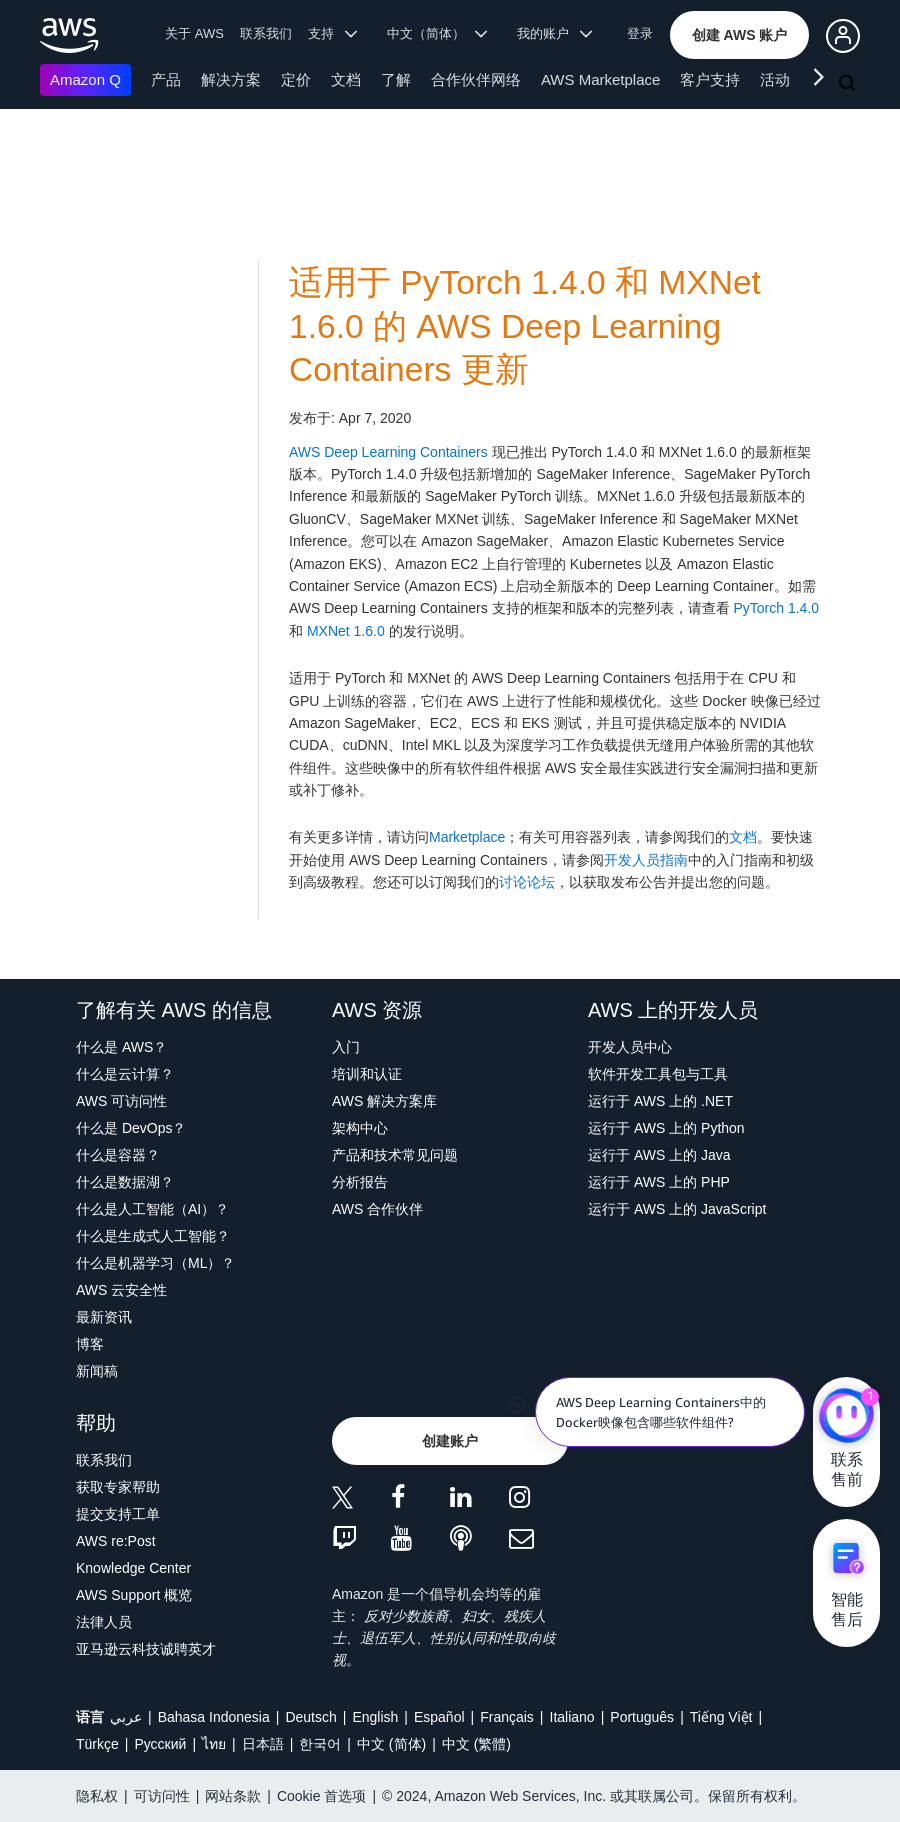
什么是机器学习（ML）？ (155, 1263)
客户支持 (710, 79)
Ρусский (160, 1744)
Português (642, 1717)
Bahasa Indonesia (214, 1717)
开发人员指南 (646, 860)
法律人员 (104, 1622)
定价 (296, 79)
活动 (775, 79)
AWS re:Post (116, 1541)
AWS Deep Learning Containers (388, 452)
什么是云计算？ (125, 1074)
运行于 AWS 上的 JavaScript (677, 1209)
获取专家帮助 (118, 1487)
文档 (346, 79)
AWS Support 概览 (134, 1595)
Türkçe (97, 1744)
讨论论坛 (527, 882)
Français (507, 1717)
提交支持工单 (118, 1514)
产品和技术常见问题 (395, 1155)
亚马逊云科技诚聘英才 (146, 1649)
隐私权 (97, 1796)
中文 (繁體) (476, 1744)
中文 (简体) (391, 1744)
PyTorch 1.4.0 (776, 608)
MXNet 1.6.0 (346, 631)
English (375, 1717)
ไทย (214, 1744)
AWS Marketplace (600, 79)
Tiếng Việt (721, 1717)
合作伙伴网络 (476, 79)
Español (439, 1717)
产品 (166, 79)
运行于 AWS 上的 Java (659, 1155)
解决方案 (231, 79)
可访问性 (162, 1796)
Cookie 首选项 (321, 1796)
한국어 (320, 1744)
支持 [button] (332, 33)
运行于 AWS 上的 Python (666, 1128)
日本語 (263, 1744)
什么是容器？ (118, 1155)
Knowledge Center (133, 1568)
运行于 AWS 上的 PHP (659, 1182)
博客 (90, 1344)
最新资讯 (104, 1317)
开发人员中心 (630, 1047)
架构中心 (360, 1128)
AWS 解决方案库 (384, 1101)
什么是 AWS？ (121, 1047)
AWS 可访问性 (121, 1101)
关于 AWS (194, 33)
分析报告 (360, 1182)
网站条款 (233, 1796)
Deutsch (310, 1717)
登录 (640, 33)
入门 (346, 1047)
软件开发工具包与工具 (658, 1074)
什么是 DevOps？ (131, 1128)
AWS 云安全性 (121, 1290)
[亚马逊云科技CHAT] (846, 1417)
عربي (126, 1717)
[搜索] (849, 84)
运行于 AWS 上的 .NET (660, 1101)
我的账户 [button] (554, 33)
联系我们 (266, 33)
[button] (740, 35)
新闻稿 (97, 1371)
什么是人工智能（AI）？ (152, 1209)
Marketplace (467, 837)
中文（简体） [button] (437, 33)
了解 (396, 79)
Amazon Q (85, 79)
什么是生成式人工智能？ (153, 1236)
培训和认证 (367, 1074)
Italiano (572, 1717)
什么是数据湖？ (125, 1182)
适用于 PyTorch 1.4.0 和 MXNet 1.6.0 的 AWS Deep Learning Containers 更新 (525, 326)
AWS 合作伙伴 (377, 1209)
